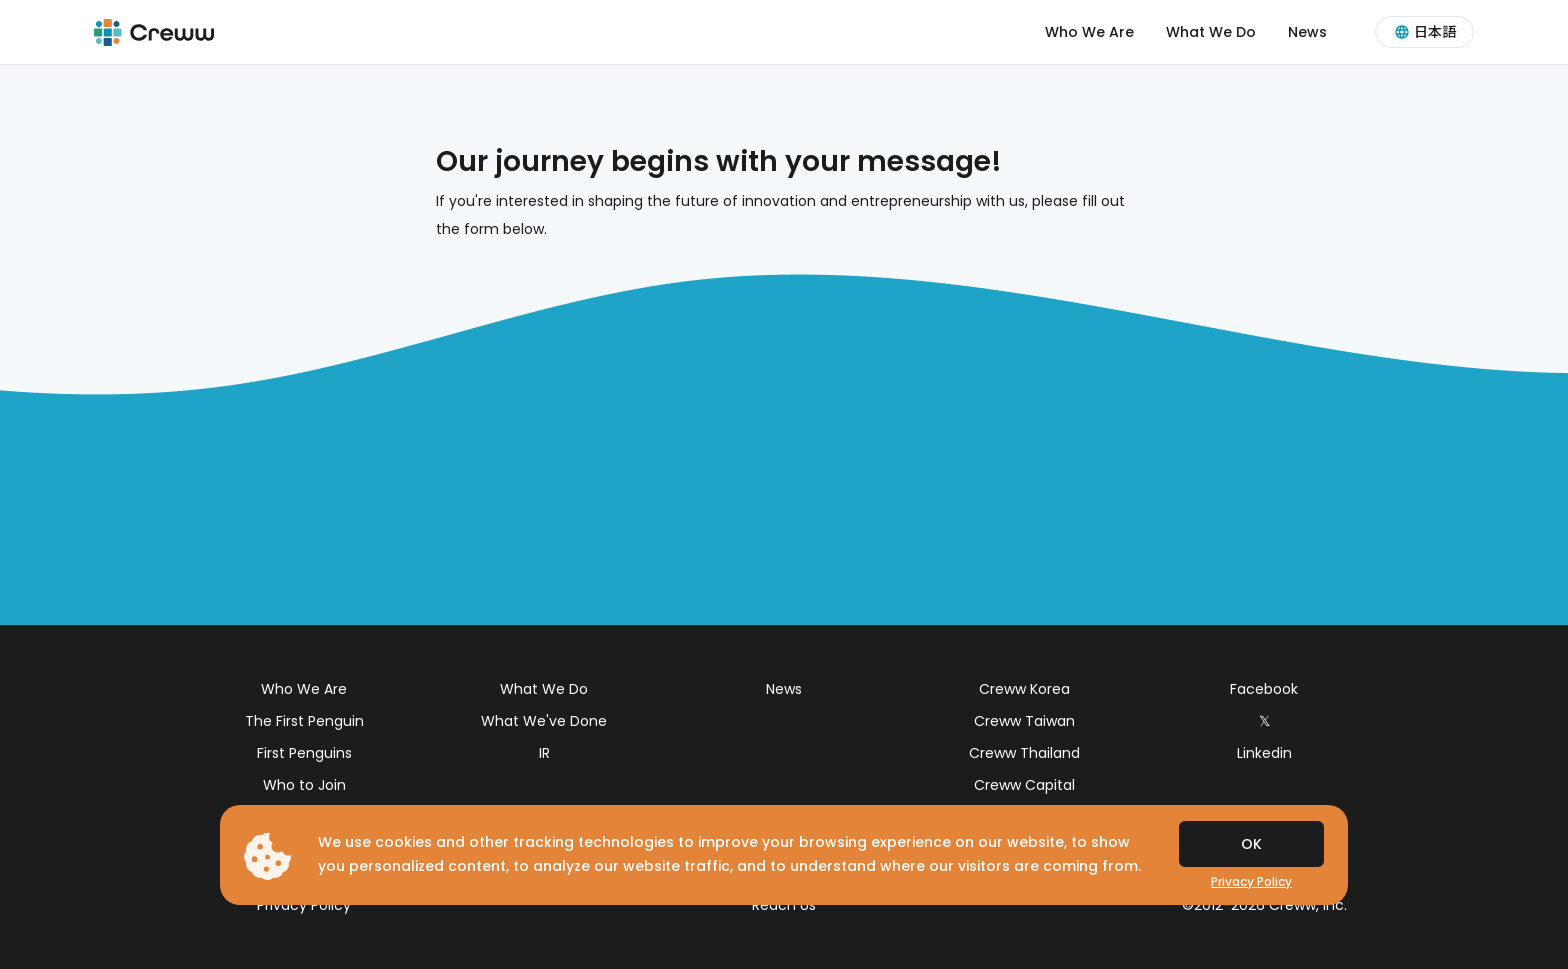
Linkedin (1264, 753)
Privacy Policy (304, 905)
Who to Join (304, 785)
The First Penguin (304, 721)
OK (1251, 844)
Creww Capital (1024, 785)
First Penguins (304, 753)
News (1307, 32)
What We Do (1211, 32)
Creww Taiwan (1024, 721)
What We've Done (544, 721)
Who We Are (1089, 32)
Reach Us (784, 905)
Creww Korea (1024, 689)
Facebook (1264, 689)
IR (544, 753)
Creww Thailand (1024, 753)
